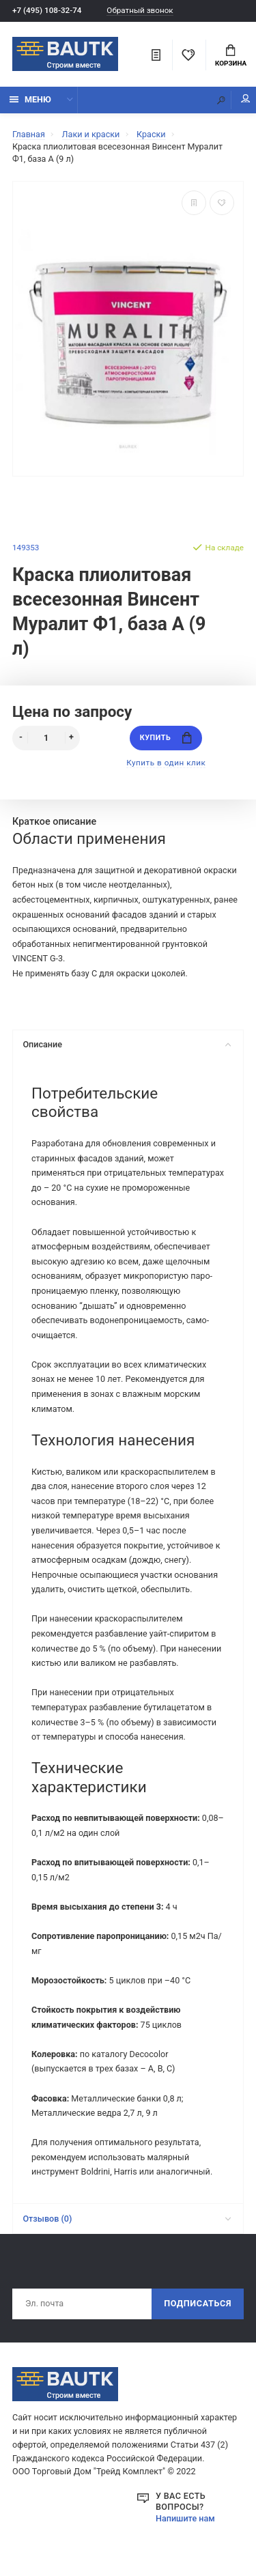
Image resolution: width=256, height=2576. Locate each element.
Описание (127, 1044)
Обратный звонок (139, 10)
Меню (30, 99)
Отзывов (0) (127, 2218)
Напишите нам (185, 2518)
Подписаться (197, 2303)
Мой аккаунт (246, 98)
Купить (166, 738)
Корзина (230, 56)
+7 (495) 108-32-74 (46, 10)
